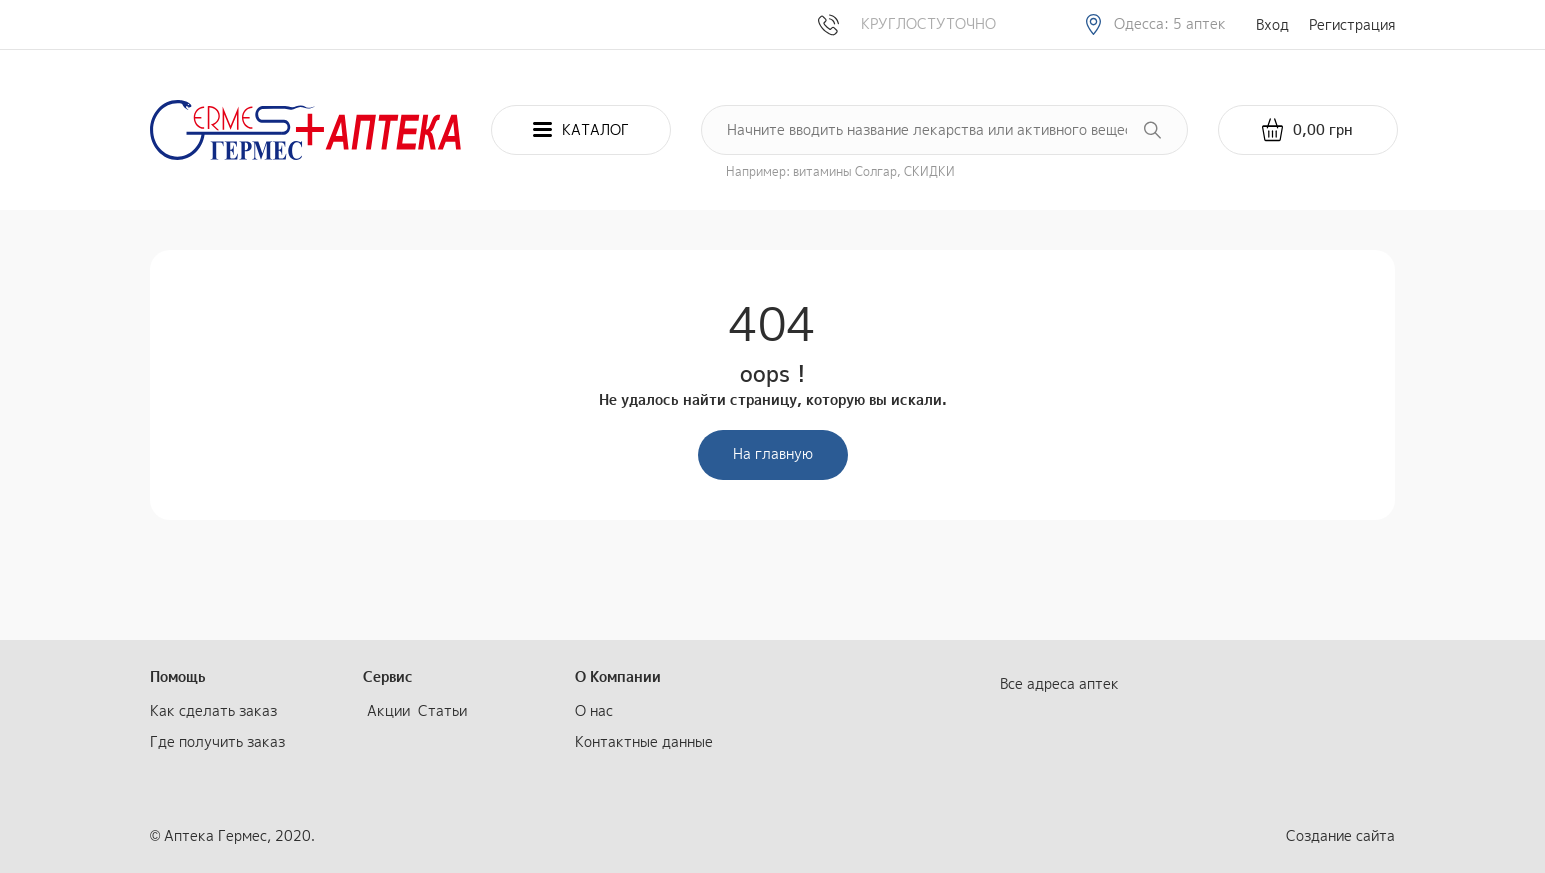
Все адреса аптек (1059, 683)
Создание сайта (1340, 835)
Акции (388, 710)
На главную (773, 453)
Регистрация (1352, 24)
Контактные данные (644, 741)
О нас (594, 710)
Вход (1272, 24)
